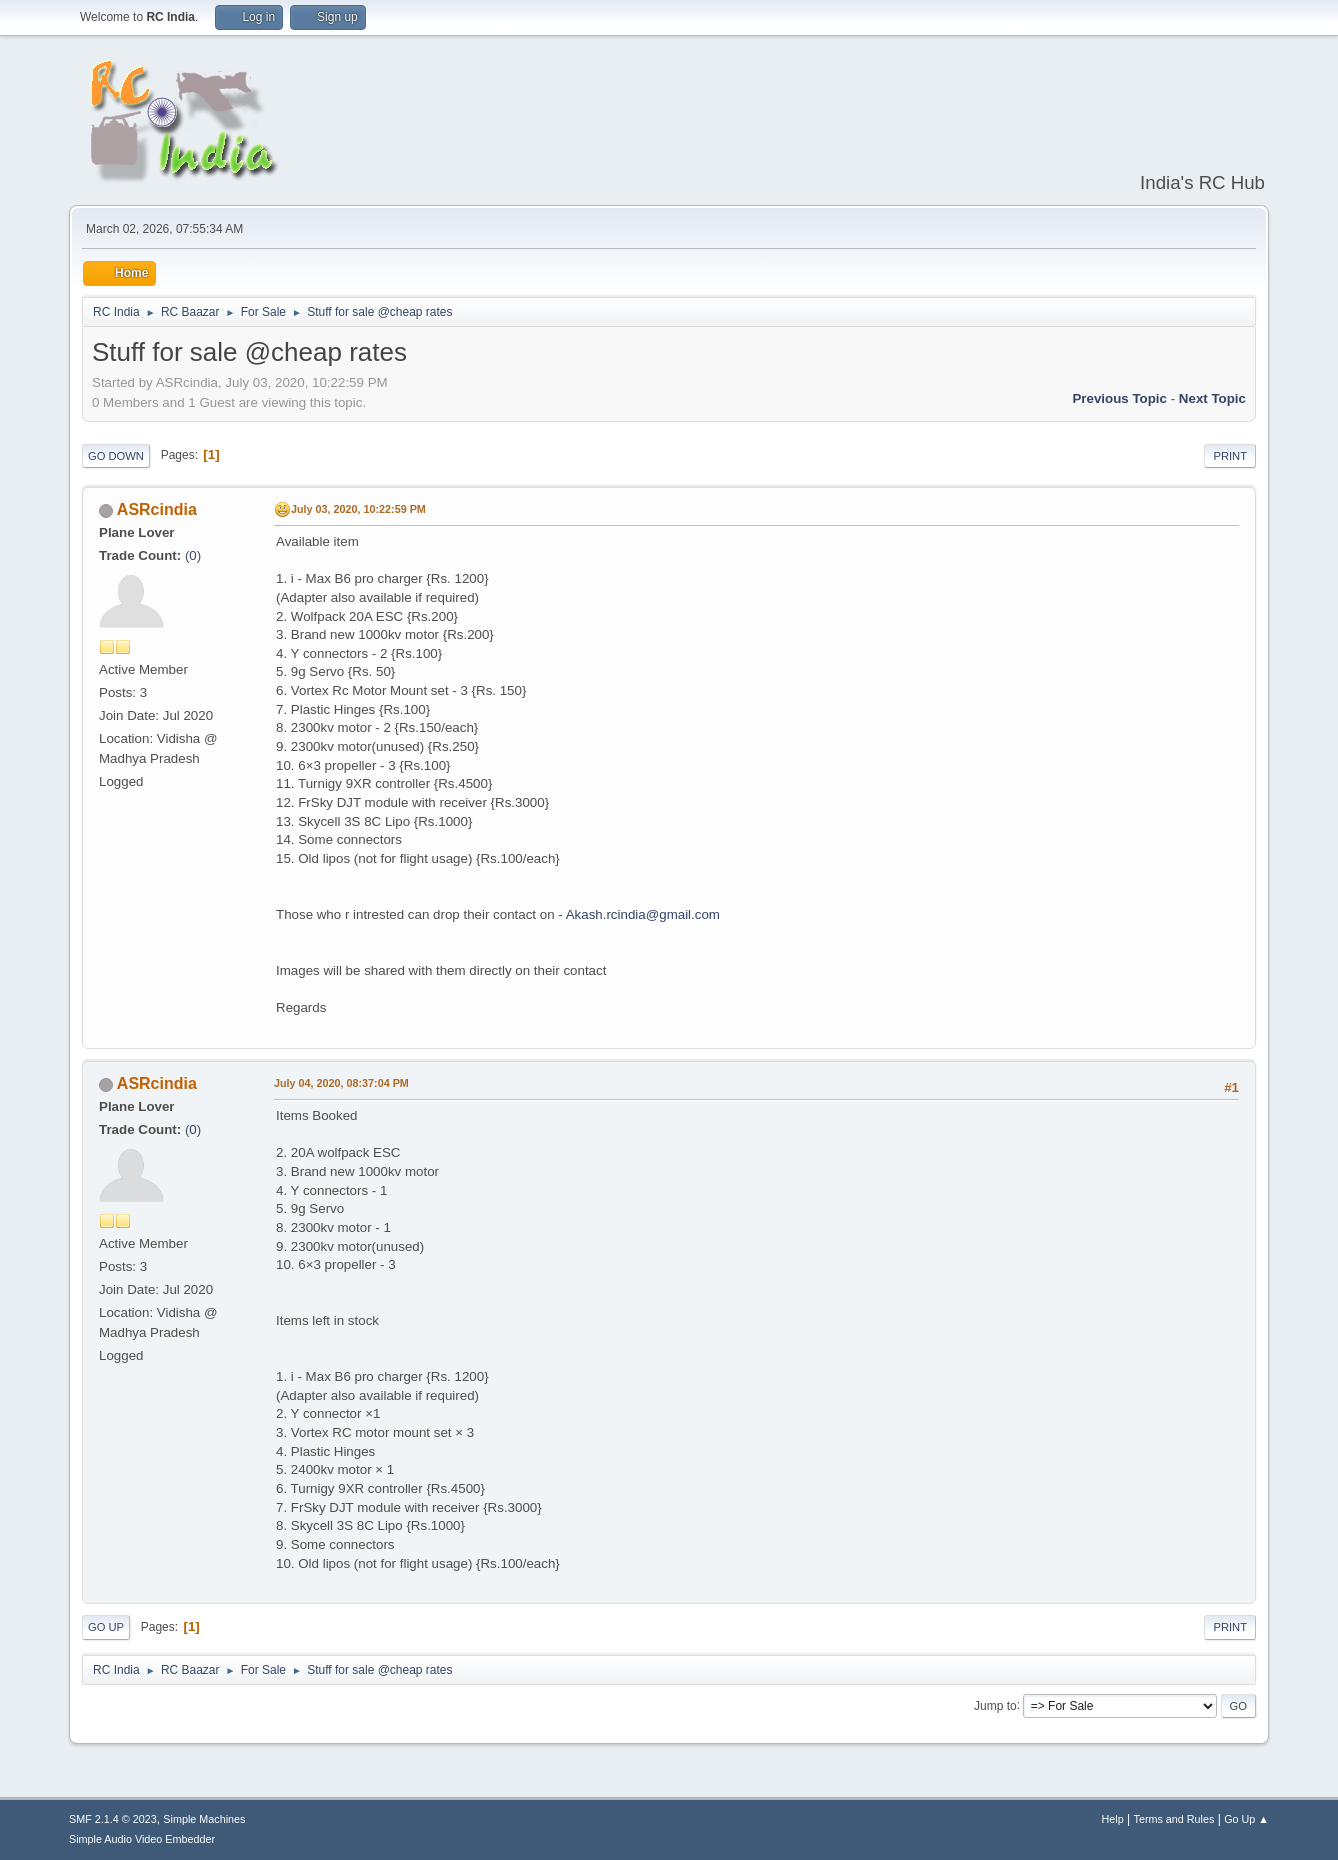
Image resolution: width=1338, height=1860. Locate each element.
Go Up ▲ (1246, 1819)
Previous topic (1119, 398)
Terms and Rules (1174, 1819)
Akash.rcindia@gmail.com (643, 914)
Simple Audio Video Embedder (142, 1839)
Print (1230, 456)
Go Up (106, 1627)
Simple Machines (204, 1819)
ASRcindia (157, 509)
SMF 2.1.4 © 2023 (113, 1819)
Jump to (995, 1705)
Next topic (1212, 398)
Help (1113, 1819)
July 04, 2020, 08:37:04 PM (341, 1083)
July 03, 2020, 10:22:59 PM (358, 509)
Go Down (116, 456)
